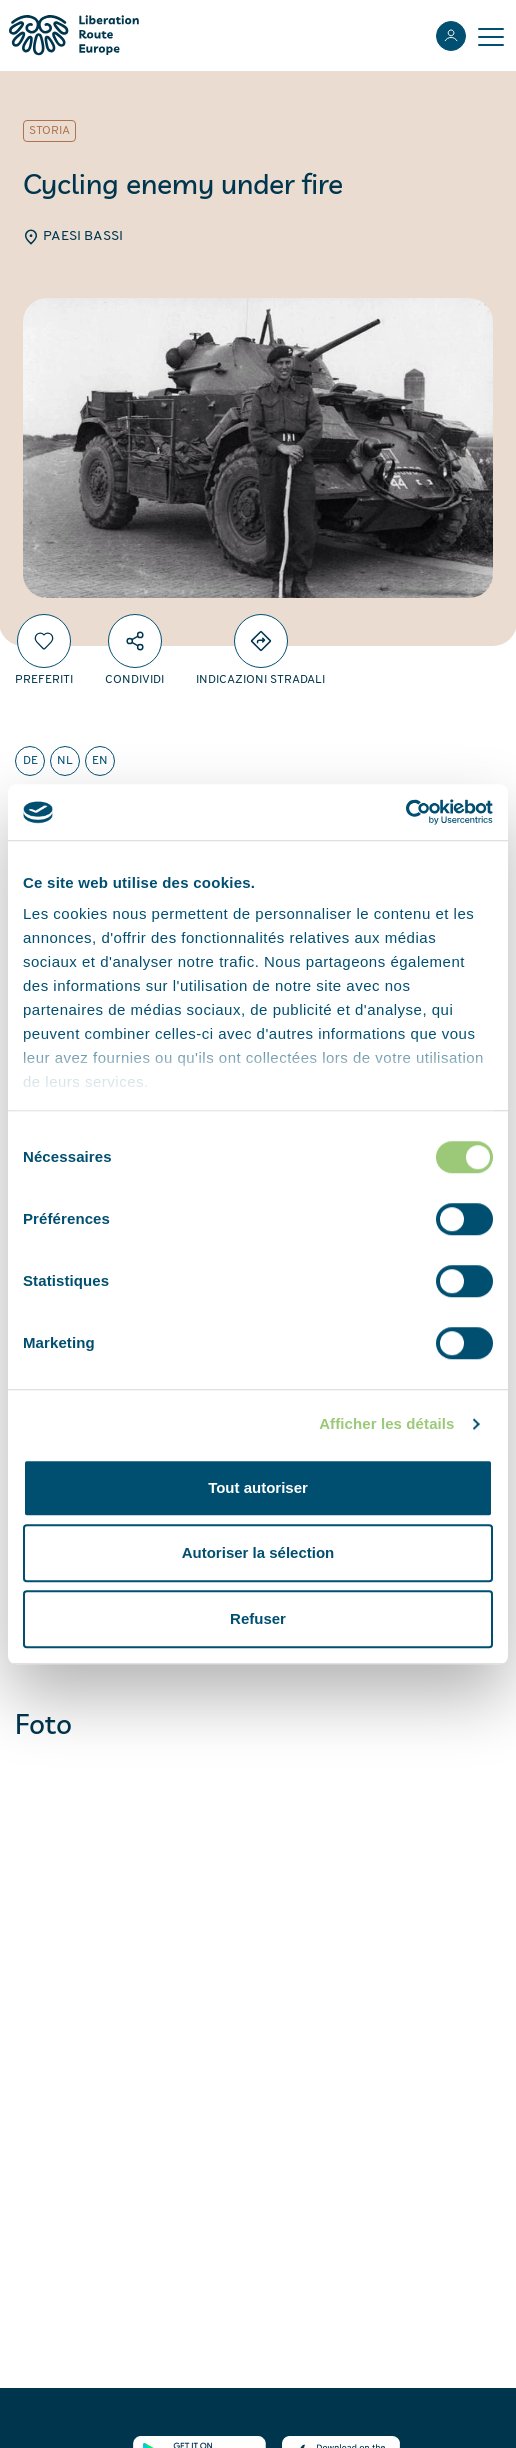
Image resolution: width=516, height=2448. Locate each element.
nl (65, 761)
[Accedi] (451, 36)
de (30, 761)
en (100, 761)
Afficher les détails (386, 1423)
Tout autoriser (258, 1487)
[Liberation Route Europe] (73, 35)
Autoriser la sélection (258, 1552)
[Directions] (261, 641)
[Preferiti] (44, 641)
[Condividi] (135, 641)
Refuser (258, 1618)
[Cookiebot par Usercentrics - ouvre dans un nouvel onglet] (405, 812)
